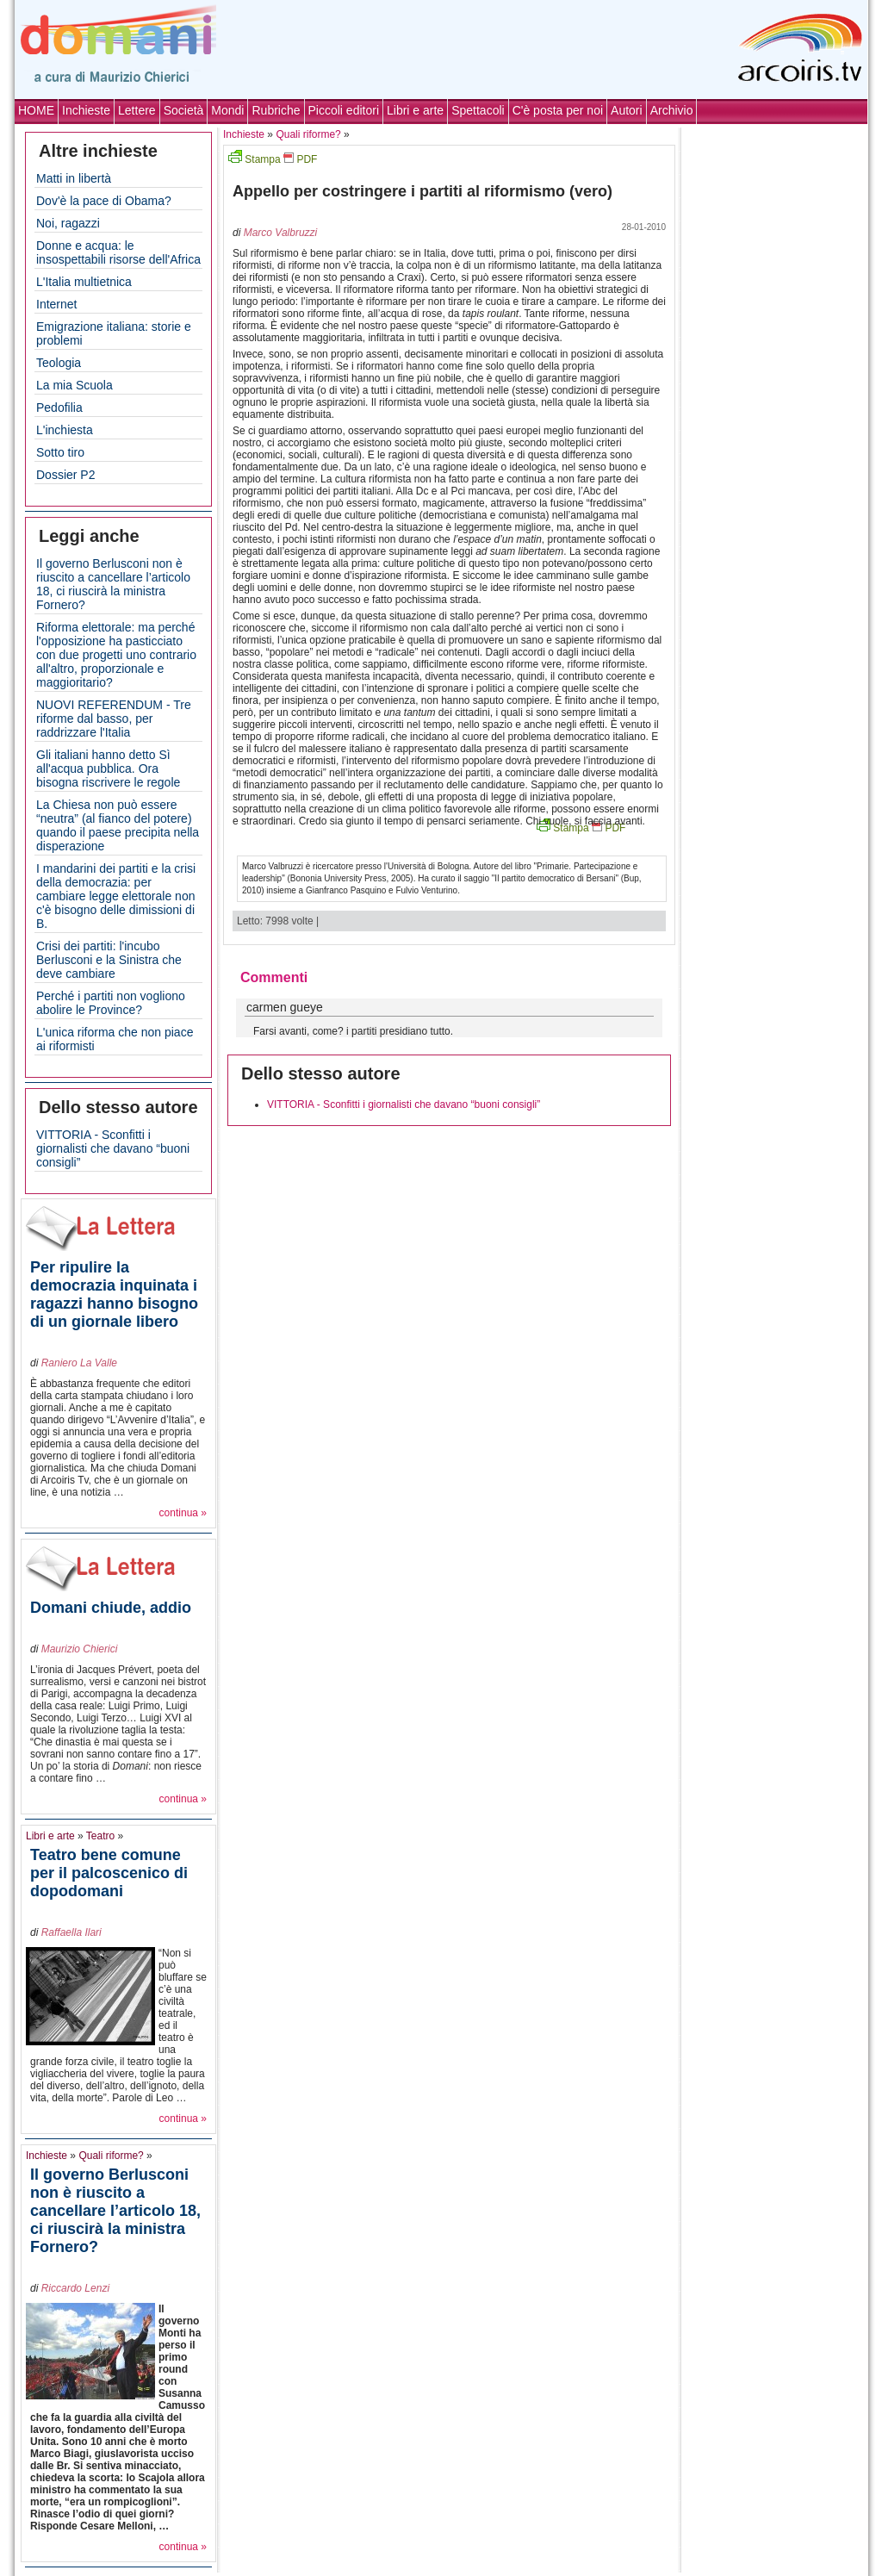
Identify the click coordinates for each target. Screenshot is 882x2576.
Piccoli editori (343, 110)
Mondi (227, 110)
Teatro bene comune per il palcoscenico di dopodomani (109, 1873)
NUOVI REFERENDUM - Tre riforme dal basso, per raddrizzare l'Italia (113, 718)
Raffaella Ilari (71, 1932)
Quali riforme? (110, 2156)
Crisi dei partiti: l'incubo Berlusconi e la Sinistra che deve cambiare (109, 959)
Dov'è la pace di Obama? (103, 201)
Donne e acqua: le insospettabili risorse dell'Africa (118, 252)
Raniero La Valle (79, 1363)
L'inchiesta (64, 430)
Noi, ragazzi (68, 223)
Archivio (671, 110)
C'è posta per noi (557, 110)
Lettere (137, 110)
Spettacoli (477, 110)
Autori (627, 110)
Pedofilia (59, 407)
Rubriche (276, 110)
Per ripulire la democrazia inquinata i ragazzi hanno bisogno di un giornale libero (114, 1294)
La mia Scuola (74, 385)
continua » (183, 1513)
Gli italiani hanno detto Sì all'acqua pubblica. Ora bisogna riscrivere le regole (108, 768)
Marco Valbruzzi (281, 233)
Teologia (58, 363)
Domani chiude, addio (110, 1607)
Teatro (100, 1836)
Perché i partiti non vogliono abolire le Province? (110, 1003)
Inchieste (86, 110)
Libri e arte (415, 110)
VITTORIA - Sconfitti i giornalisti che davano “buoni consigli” (112, 1148)
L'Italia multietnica (84, 282)
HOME (36, 110)
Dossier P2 (65, 475)
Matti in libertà (73, 178)
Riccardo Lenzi (75, 2288)
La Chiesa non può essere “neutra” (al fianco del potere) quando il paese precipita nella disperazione (117, 825)
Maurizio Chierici (79, 1649)
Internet (56, 304)
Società (184, 110)
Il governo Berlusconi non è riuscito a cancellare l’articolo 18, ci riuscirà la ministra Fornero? (113, 584)
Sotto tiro (60, 452)
